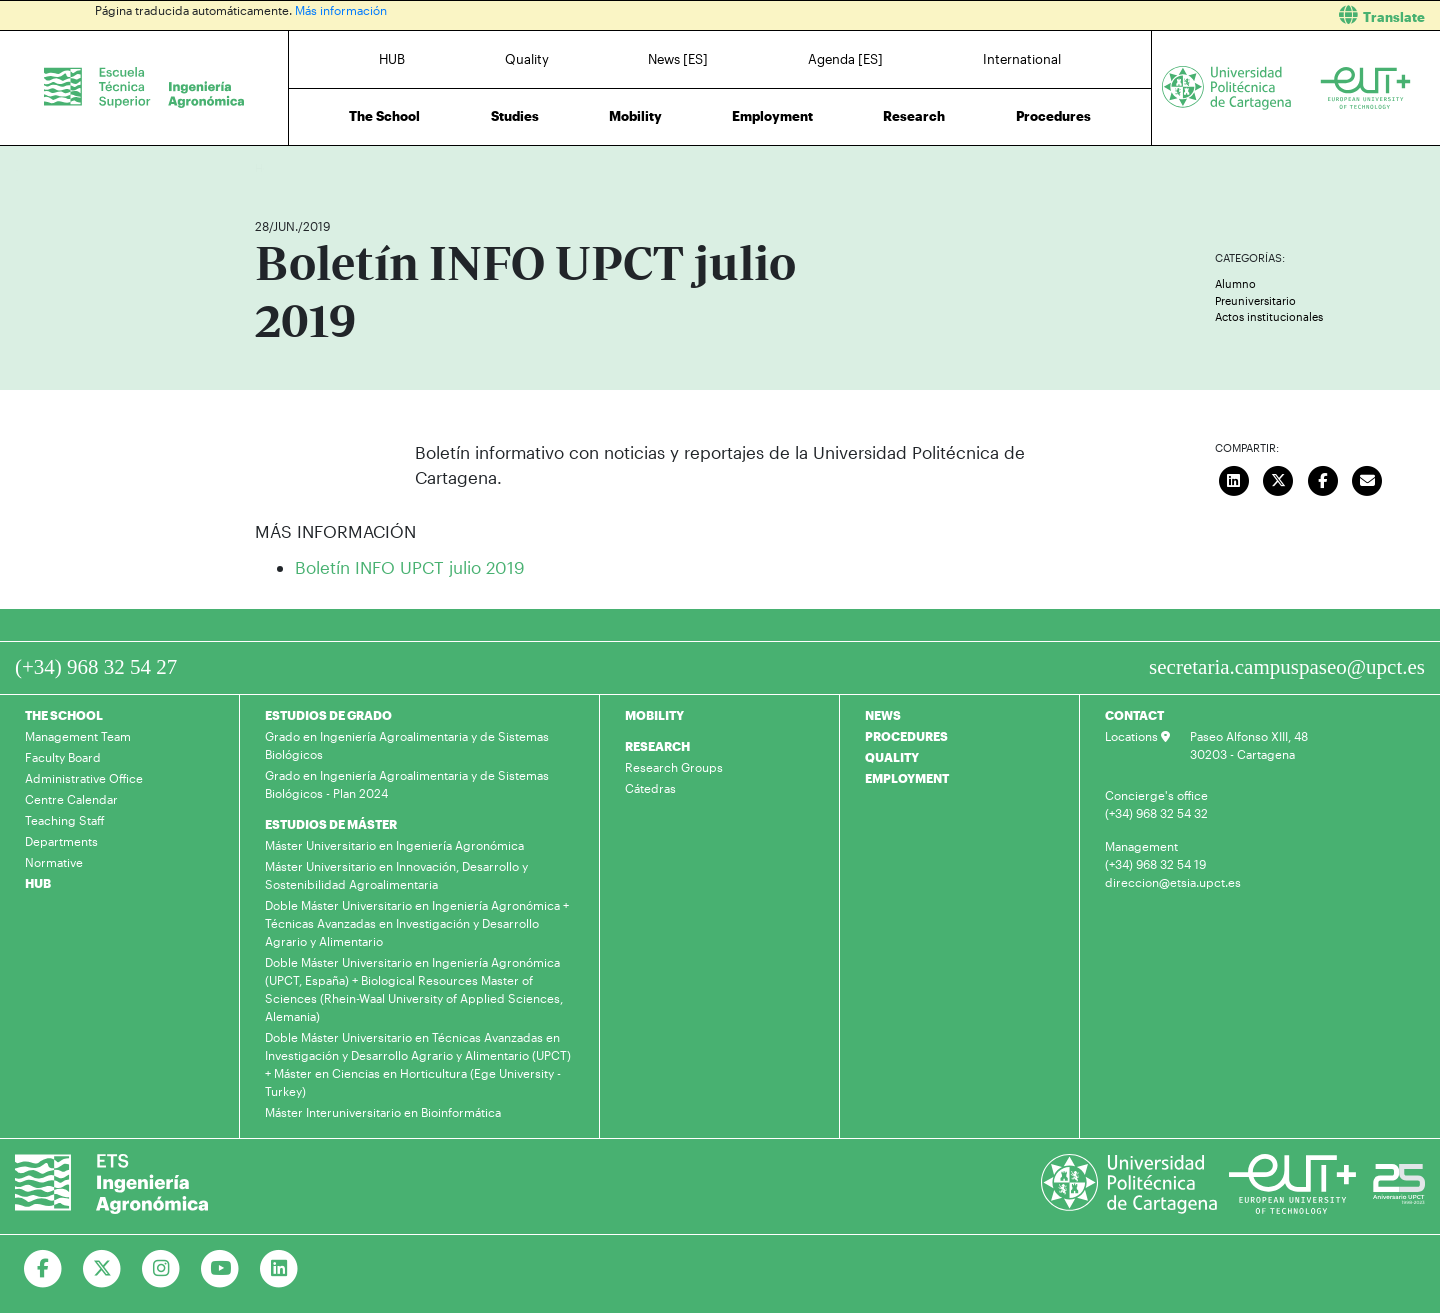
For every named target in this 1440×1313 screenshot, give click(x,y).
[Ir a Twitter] (102, 1269)
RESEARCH (657, 746)
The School (384, 116)
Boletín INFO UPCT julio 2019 (410, 567)
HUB (392, 59)
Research (914, 116)
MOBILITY (654, 715)
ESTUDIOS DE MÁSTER (331, 824)
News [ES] (678, 59)
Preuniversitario (1255, 300)
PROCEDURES (906, 736)
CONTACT (1134, 715)
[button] (1087, 15)
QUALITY (892, 757)
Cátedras (650, 788)
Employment (772, 116)
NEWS (883, 715)
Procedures (1053, 116)
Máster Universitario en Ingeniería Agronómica (394, 845)
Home (272, 167)
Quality (527, 59)
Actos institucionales (1269, 316)
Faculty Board (63, 757)
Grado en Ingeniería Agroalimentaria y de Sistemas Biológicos (407, 745)
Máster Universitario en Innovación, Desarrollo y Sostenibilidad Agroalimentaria (396, 875)
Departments (61, 841)
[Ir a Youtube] (220, 1269)
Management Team (78, 736)
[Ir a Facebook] (43, 1269)
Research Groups (674, 767)
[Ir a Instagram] (161, 1269)
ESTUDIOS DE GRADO (328, 715)
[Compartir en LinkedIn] (1234, 479)
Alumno (1235, 283)
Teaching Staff (65, 820)
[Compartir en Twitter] (1279, 479)
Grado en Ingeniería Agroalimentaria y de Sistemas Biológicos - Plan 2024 (407, 784)
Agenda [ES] (845, 59)
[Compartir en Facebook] (1323, 479)
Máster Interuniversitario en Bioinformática (383, 1112)
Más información (341, 10)
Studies (515, 116)
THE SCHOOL (64, 715)
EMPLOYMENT (907, 778)
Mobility (635, 116)
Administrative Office (84, 778)
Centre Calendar (71, 799)
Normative (54, 862)
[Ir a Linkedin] (279, 1269)
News (310, 167)
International (1022, 59)
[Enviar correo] (1368, 479)
